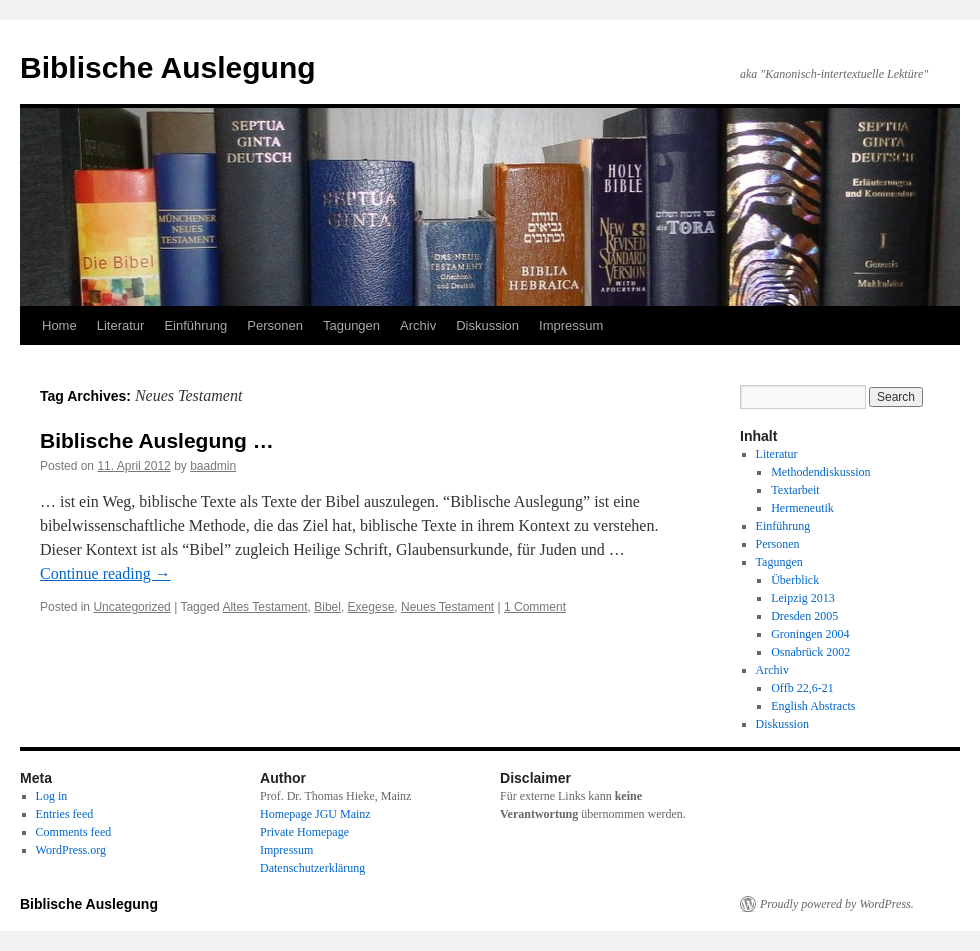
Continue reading (105, 573)
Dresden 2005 (804, 616)
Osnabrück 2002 (810, 652)
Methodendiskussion (820, 472)
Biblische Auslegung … (157, 440)
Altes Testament (264, 607)
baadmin (213, 466)
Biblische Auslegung (168, 67)
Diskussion (487, 325)
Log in (52, 796)
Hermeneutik (802, 508)
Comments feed (74, 832)
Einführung (195, 325)
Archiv (418, 325)
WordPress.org (71, 850)
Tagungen (351, 325)
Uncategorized (131, 607)
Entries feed (65, 814)
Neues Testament (447, 607)
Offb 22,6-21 (802, 688)
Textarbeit (795, 490)
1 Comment (535, 607)
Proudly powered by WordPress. (837, 904)
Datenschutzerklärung (312, 868)
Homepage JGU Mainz (315, 814)
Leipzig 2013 (803, 598)
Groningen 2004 (810, 634)
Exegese (371, 607)
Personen (275, 325)
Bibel (327, 607)
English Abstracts (813, 706)
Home (59, 325)
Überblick (795, 580)
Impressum (571, 325)
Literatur (121, 325)
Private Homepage (304, 832)
